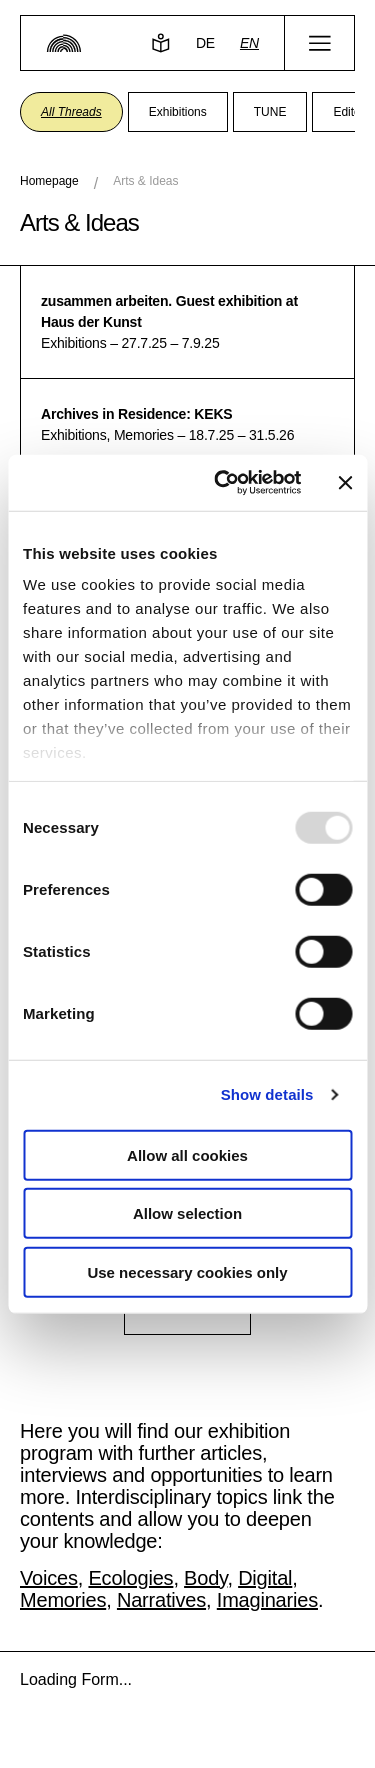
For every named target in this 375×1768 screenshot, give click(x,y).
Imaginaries (267, 1600)
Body (205, 1578)
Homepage (49, 181)
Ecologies (130, 1578)
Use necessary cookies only (187, 1271)
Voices (49, 1578)
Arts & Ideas (145, 181)
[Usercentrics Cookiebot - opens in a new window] (223, 483)
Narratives (161, 1600)
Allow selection (187, 1213)
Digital (265, 1578)
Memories (63, 1600)
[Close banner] (345, 483)
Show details (267, 1094)
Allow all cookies (187, 1154)
